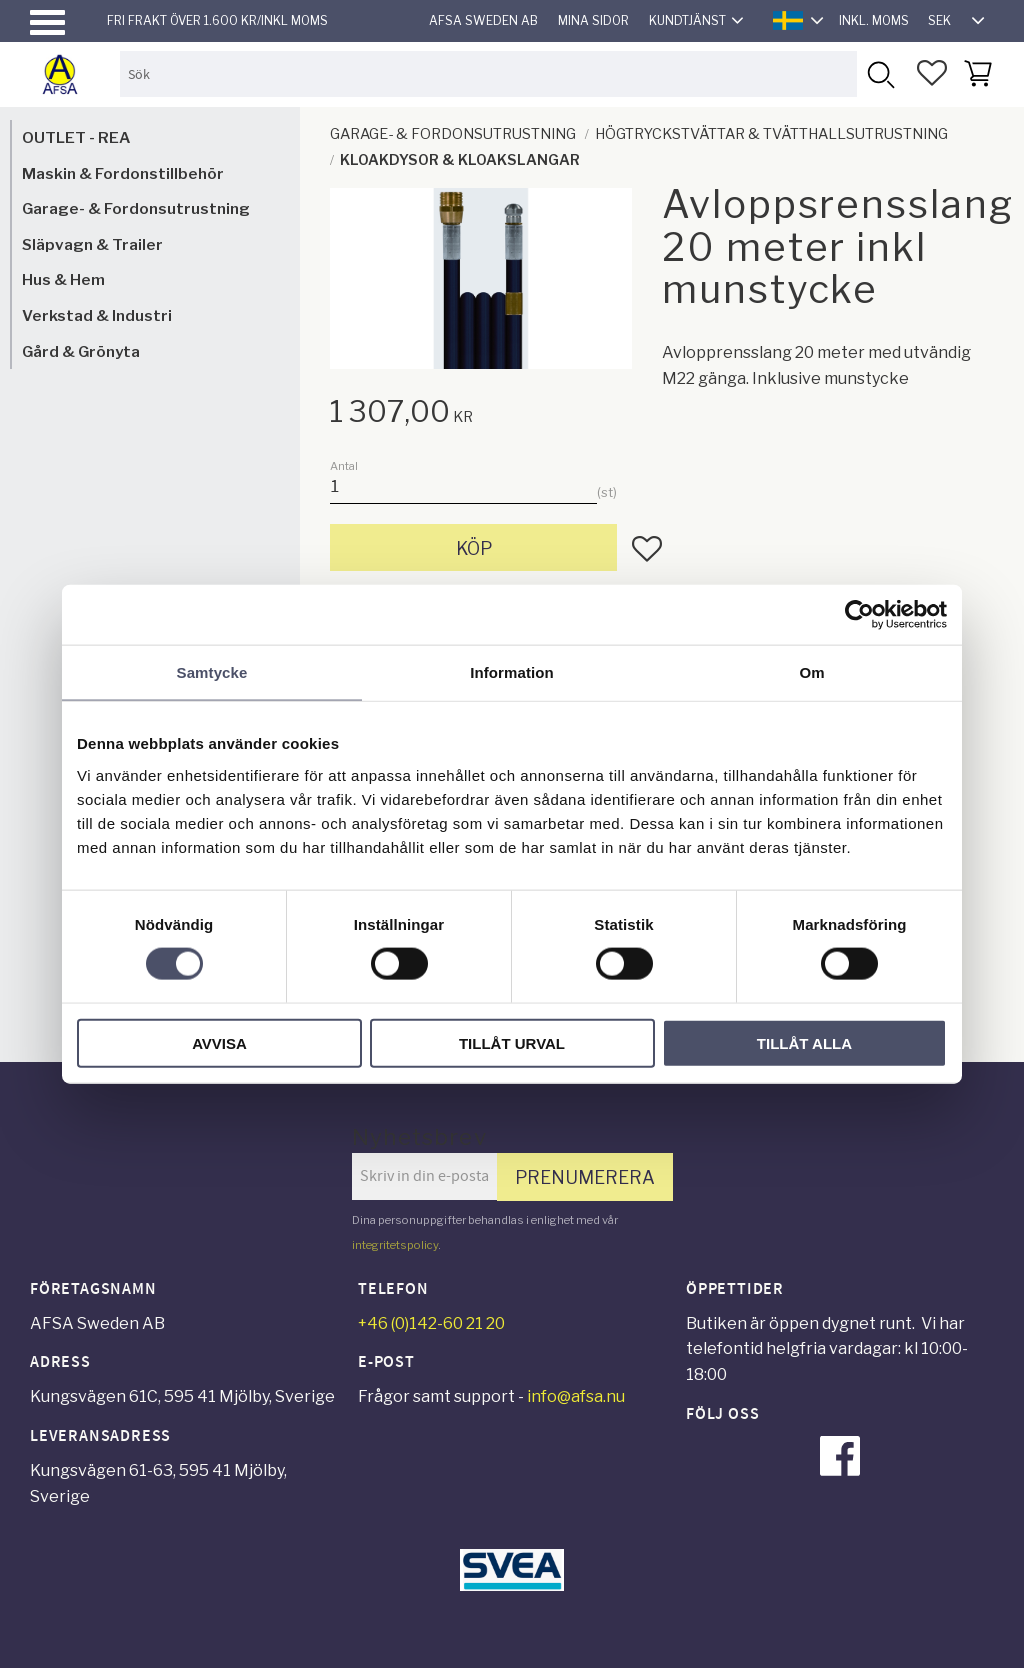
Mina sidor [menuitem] (593, 20)
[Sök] (879, 73)
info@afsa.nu (576, 1396)
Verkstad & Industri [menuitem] (97, 315)
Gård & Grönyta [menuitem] (81, 351)
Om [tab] (811, 672)
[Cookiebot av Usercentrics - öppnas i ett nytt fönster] (859, 615)
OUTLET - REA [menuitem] (76, 137)
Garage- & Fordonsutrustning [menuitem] (136, 208)
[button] (47, 22)
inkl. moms (874, 20)
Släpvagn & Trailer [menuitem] (92, 244)
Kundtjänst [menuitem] (687, 20)
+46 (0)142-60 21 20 (431, 1323)
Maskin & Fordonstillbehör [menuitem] (123, 173)
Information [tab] (512, 672)
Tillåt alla (804, 1042)
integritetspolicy (395, 1245)
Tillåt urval (512, 1042)
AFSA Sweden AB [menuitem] (483, 20)
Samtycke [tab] (212, 672)
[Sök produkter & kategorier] (488, 73)
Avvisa (219, 1042)
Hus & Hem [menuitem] (63, 279)
